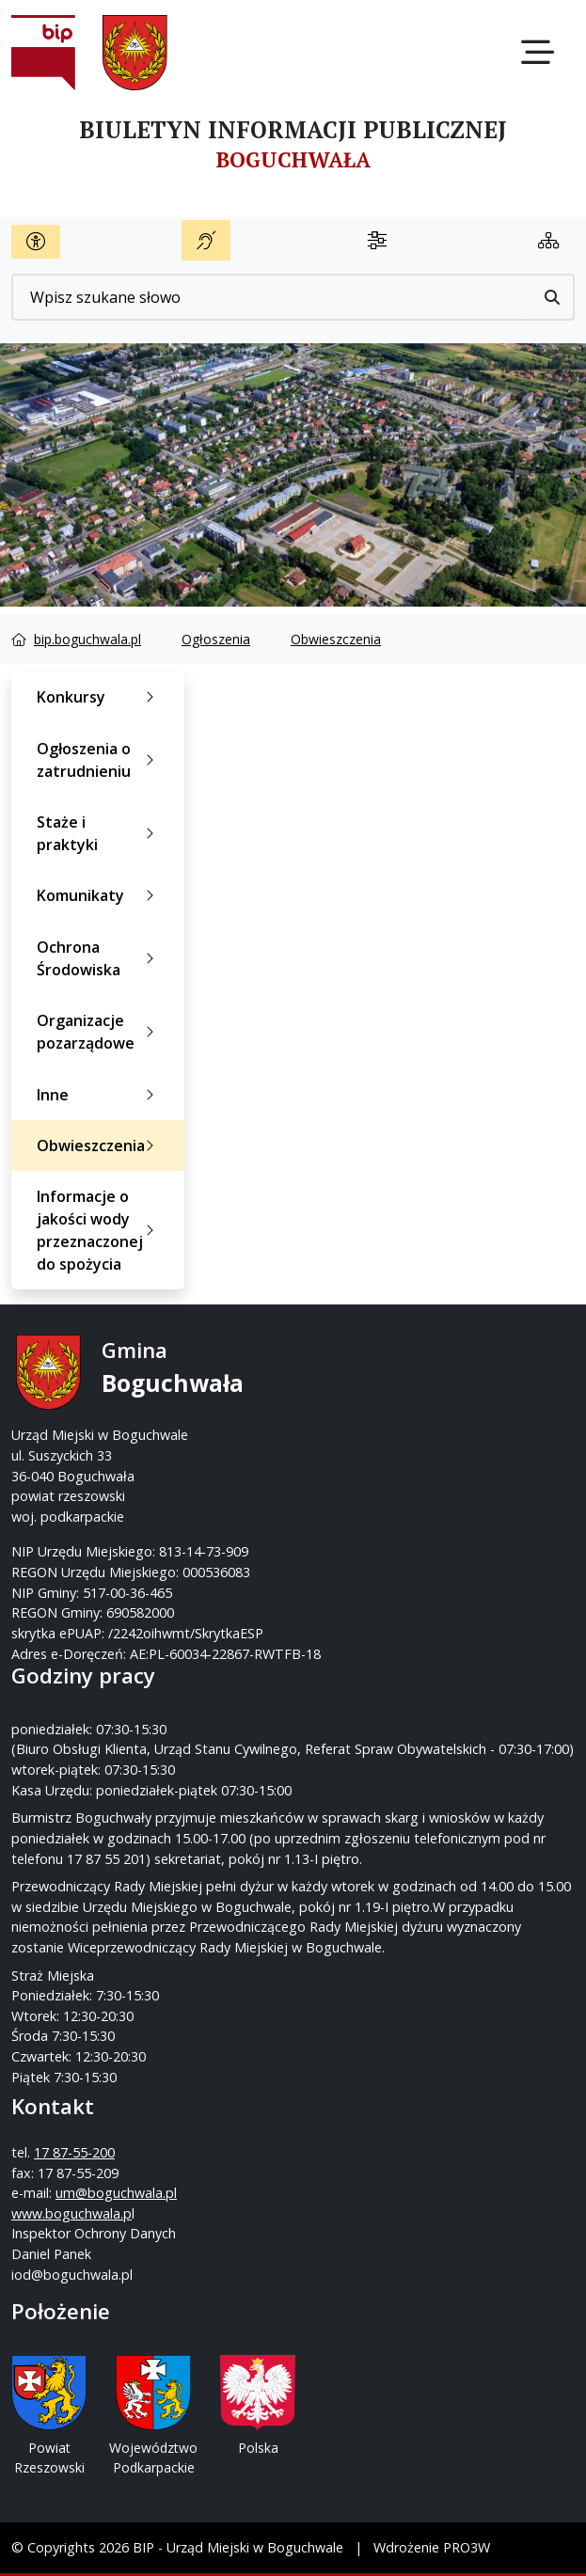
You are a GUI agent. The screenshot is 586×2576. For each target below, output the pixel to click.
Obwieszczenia (336, 639)
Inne (99, 1094)
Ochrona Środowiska (99, 958)
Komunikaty (99, 895)
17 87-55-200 (74, 2152)
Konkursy (99, 697)
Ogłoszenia (216, 639)
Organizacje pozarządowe (99, 1031)
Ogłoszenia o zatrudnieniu (99, 760)
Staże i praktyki (99, 833)
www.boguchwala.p (71, 2213)
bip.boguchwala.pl (87, 639)
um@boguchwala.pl (116, 2193)
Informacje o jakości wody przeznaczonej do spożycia (99, 1230)
